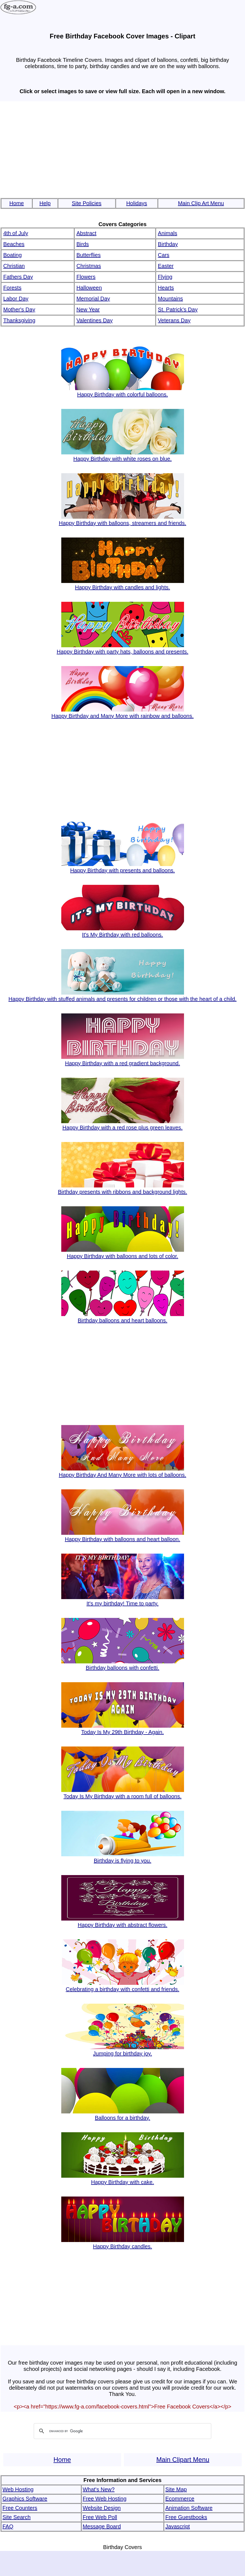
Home (16, 203)
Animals (167, 233)
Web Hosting (17, 2489)
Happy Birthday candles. (122, 2243)
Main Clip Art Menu (201, 203)
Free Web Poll (100, 2517)
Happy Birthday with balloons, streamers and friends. (122, 520)
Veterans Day (174, 320)
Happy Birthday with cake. (122, 2179)
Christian (14, 266)
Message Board (102, 2526)
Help (45, 203)
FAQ (7, 2526)
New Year (88, 309)
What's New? (99, 2489)
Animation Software (188, 2508)
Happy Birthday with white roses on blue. (122, 455)
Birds (82, 244)
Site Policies (87, 203)
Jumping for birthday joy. (122, 2050)
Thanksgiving (19, 320)
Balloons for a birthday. (122, 2115)
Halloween (89, 288)
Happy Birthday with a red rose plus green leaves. (122, 1124)
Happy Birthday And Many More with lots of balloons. (122, 1472)
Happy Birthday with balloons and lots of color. (122, 1253)
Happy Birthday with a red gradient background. (122, 1060)
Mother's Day (19, 309)
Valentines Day (94, 320)
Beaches (13, 244)
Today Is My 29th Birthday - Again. (122, 1729)
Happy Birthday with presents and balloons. (122, 867)
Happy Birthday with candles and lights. (122, 584)
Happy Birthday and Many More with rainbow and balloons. (122, 713)
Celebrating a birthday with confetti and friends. (122, 1986)
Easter (166, 266)
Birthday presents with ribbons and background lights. (122, 1189)
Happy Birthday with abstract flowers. (122, 1922)
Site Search (16, 2517)
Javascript (177, 2526)
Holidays (136, 203)
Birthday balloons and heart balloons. (122, 1317)
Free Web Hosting (105, 2499)
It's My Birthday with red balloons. (122, 931)
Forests (12, 288)
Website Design (102, 2508)
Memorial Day (93, 299)
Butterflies (88, 255)
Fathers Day (18, 277)
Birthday (168, 244)
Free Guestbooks (186, 2517)
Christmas (88, 266)
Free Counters (19, 2508)
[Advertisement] (122, 147)
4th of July (15, 233)
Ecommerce (179, 2499)
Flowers (86, 277)
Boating (12, 255)
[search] (121, 2431)
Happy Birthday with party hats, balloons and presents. (122, 648)
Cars (163, 255)
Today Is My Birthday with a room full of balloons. (122, 1793)
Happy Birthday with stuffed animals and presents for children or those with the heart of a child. (122, 996)
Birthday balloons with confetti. (122, 1664)
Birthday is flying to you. (122, 1857)
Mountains (170, 299)
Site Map (176, 2489)
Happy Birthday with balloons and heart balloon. (122, 1536)
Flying (165, 277)
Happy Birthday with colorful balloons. (122, 391)
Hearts (166, 288)
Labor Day (15, 299)
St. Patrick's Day (178, 309)
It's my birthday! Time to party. (122, 1600)
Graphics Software (24, 2499)
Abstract (86, 233)
